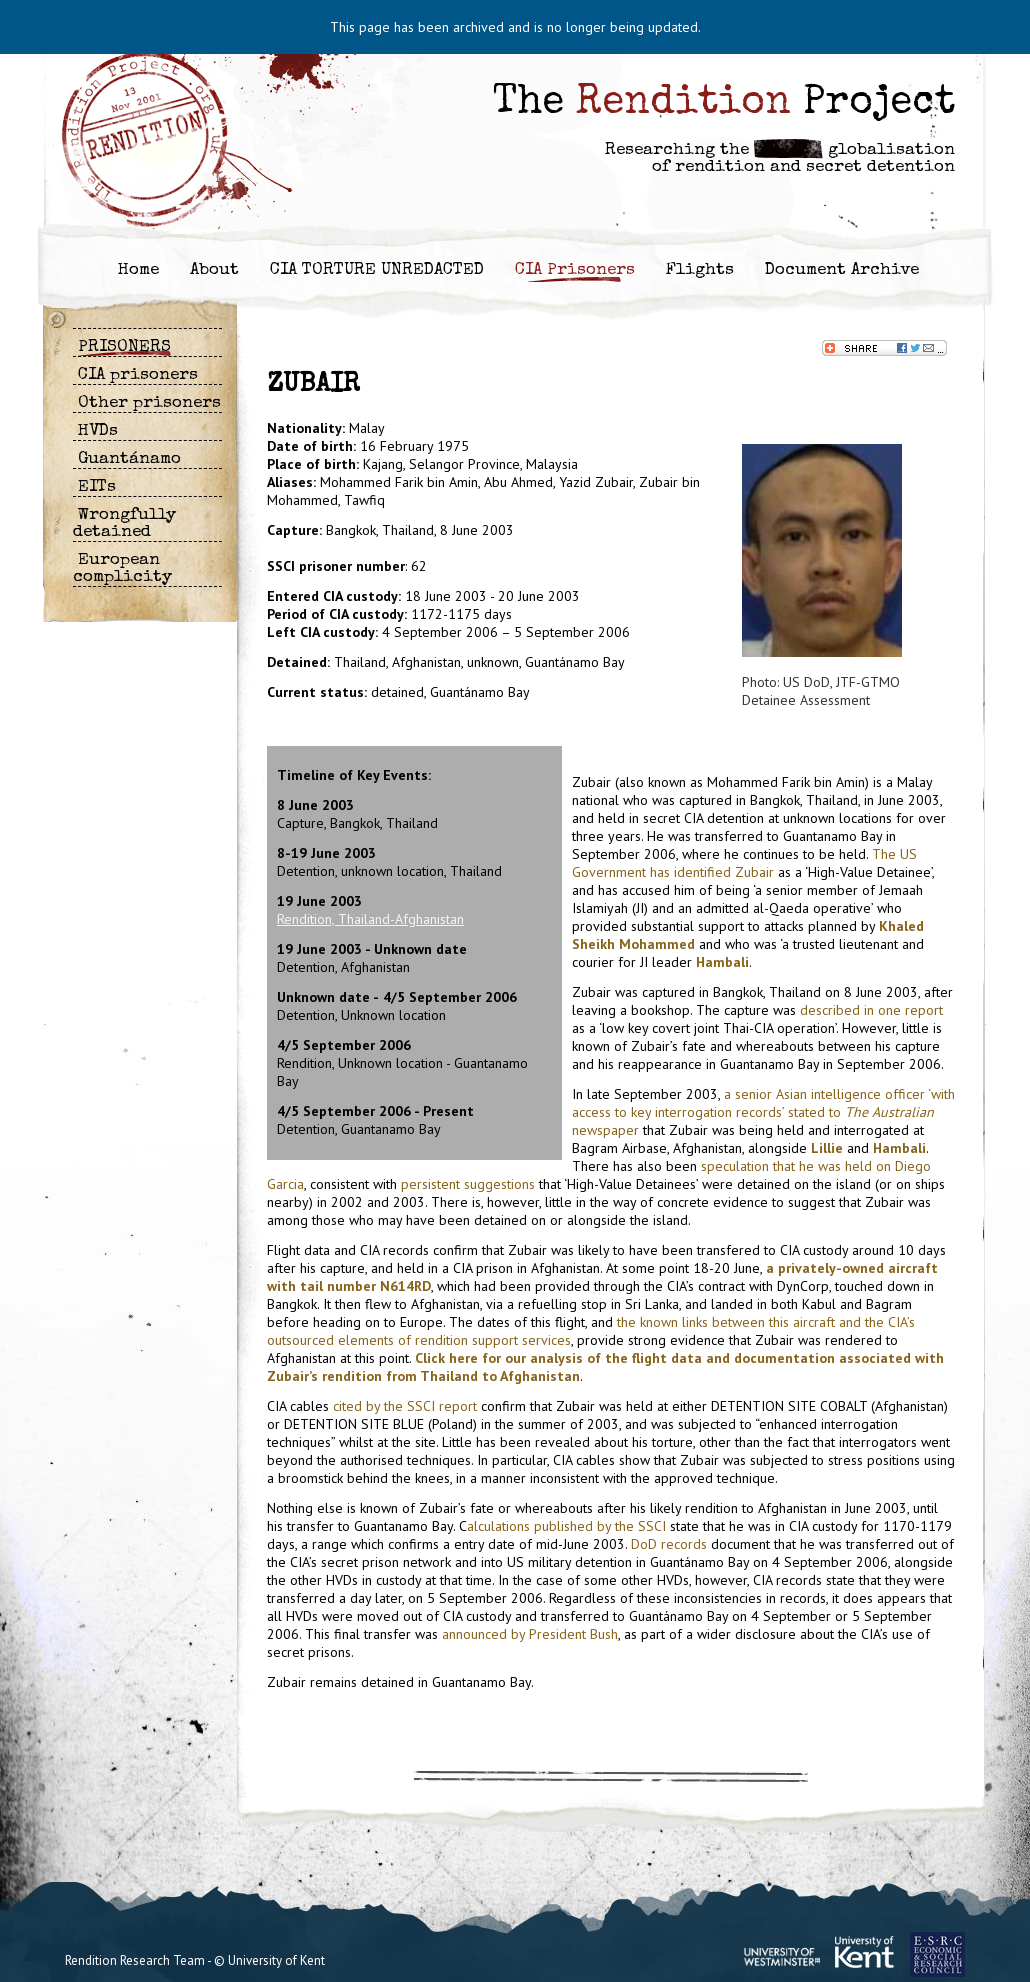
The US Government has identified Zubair (744, 863)
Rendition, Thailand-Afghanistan (370, 919)
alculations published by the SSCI (566, 1526)
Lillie (827, 1148)
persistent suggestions (468, 1184)
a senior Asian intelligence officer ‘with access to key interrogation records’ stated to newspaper (763, 1112)
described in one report (871, 1010)
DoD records (669, 1544)
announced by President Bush (530, 1634)
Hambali (722, 962)
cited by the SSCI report (405, 1406)
